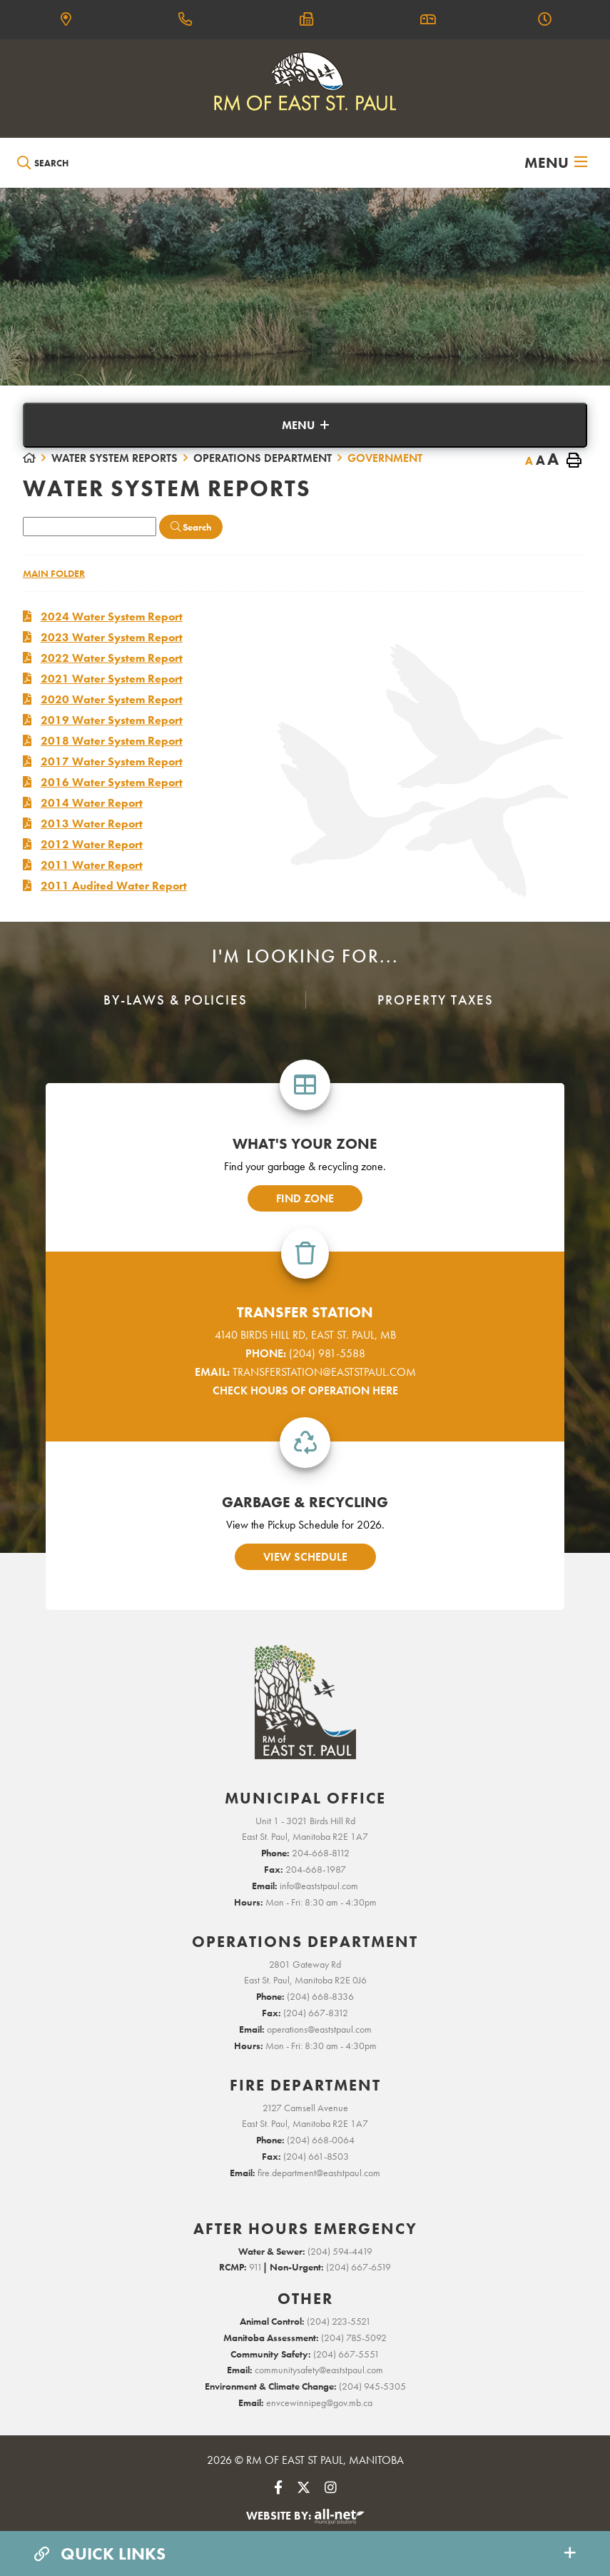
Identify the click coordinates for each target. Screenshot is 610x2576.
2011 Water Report (92, 864)
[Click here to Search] (191, 527)
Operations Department (262, 458)
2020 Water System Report (112, 699)
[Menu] (556, 163)
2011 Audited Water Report (114, 885)
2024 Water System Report (112, 616)
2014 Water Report (92, 802)
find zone (305, 1198)
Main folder (54, 573)
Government (384, 458)
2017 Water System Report (112, 761)
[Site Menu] (305, 425)
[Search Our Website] (82, 163)
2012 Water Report (92, 844)
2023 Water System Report (112, 637)
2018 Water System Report (112, 740)
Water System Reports (114, 458)
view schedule (305, 1556)
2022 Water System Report (112, 657)
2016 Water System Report (112, 782)
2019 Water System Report (112, 720)
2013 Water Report (92, 823)
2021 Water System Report (112, 678)
